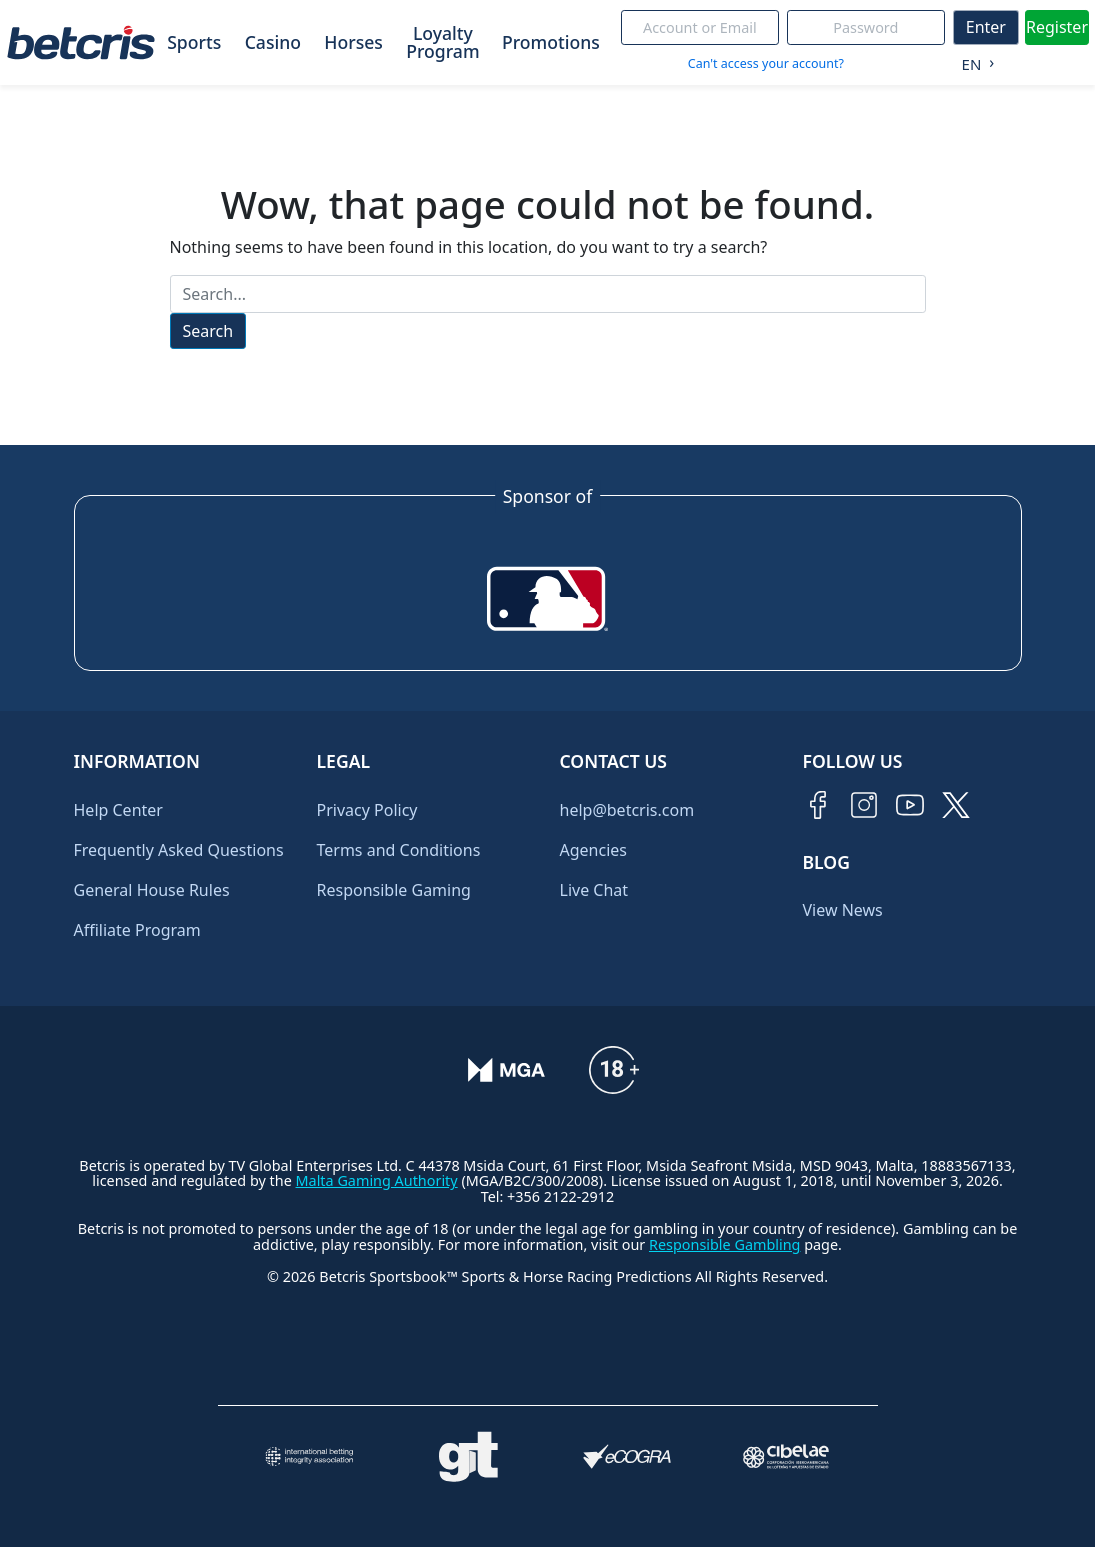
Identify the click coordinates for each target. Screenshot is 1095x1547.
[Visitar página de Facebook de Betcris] (818, 805)
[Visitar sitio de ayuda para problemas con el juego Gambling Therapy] (468, 1457)
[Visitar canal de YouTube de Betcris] (910, 805)
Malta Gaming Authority (377, 1180)
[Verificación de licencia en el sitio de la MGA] (506, 1070)
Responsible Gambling (724, 1244)
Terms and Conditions (399, 850)
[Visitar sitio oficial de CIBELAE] (786, 1456)
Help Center (118, 810)
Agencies (593, 850)
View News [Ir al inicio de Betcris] (843, 910)
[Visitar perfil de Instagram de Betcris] (864, 805)
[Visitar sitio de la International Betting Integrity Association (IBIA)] (309, 1456)
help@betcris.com (627, 810)
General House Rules (152, 890)
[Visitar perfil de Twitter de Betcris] (956, 805)
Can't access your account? (766, 63)
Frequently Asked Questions (179, 850)
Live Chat (594, 890)
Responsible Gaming (394, 890)
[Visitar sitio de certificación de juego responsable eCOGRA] (627, 1456)
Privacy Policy (367, 810)
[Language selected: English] (973, 60)
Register (1057, 27)
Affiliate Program (137, 930)
